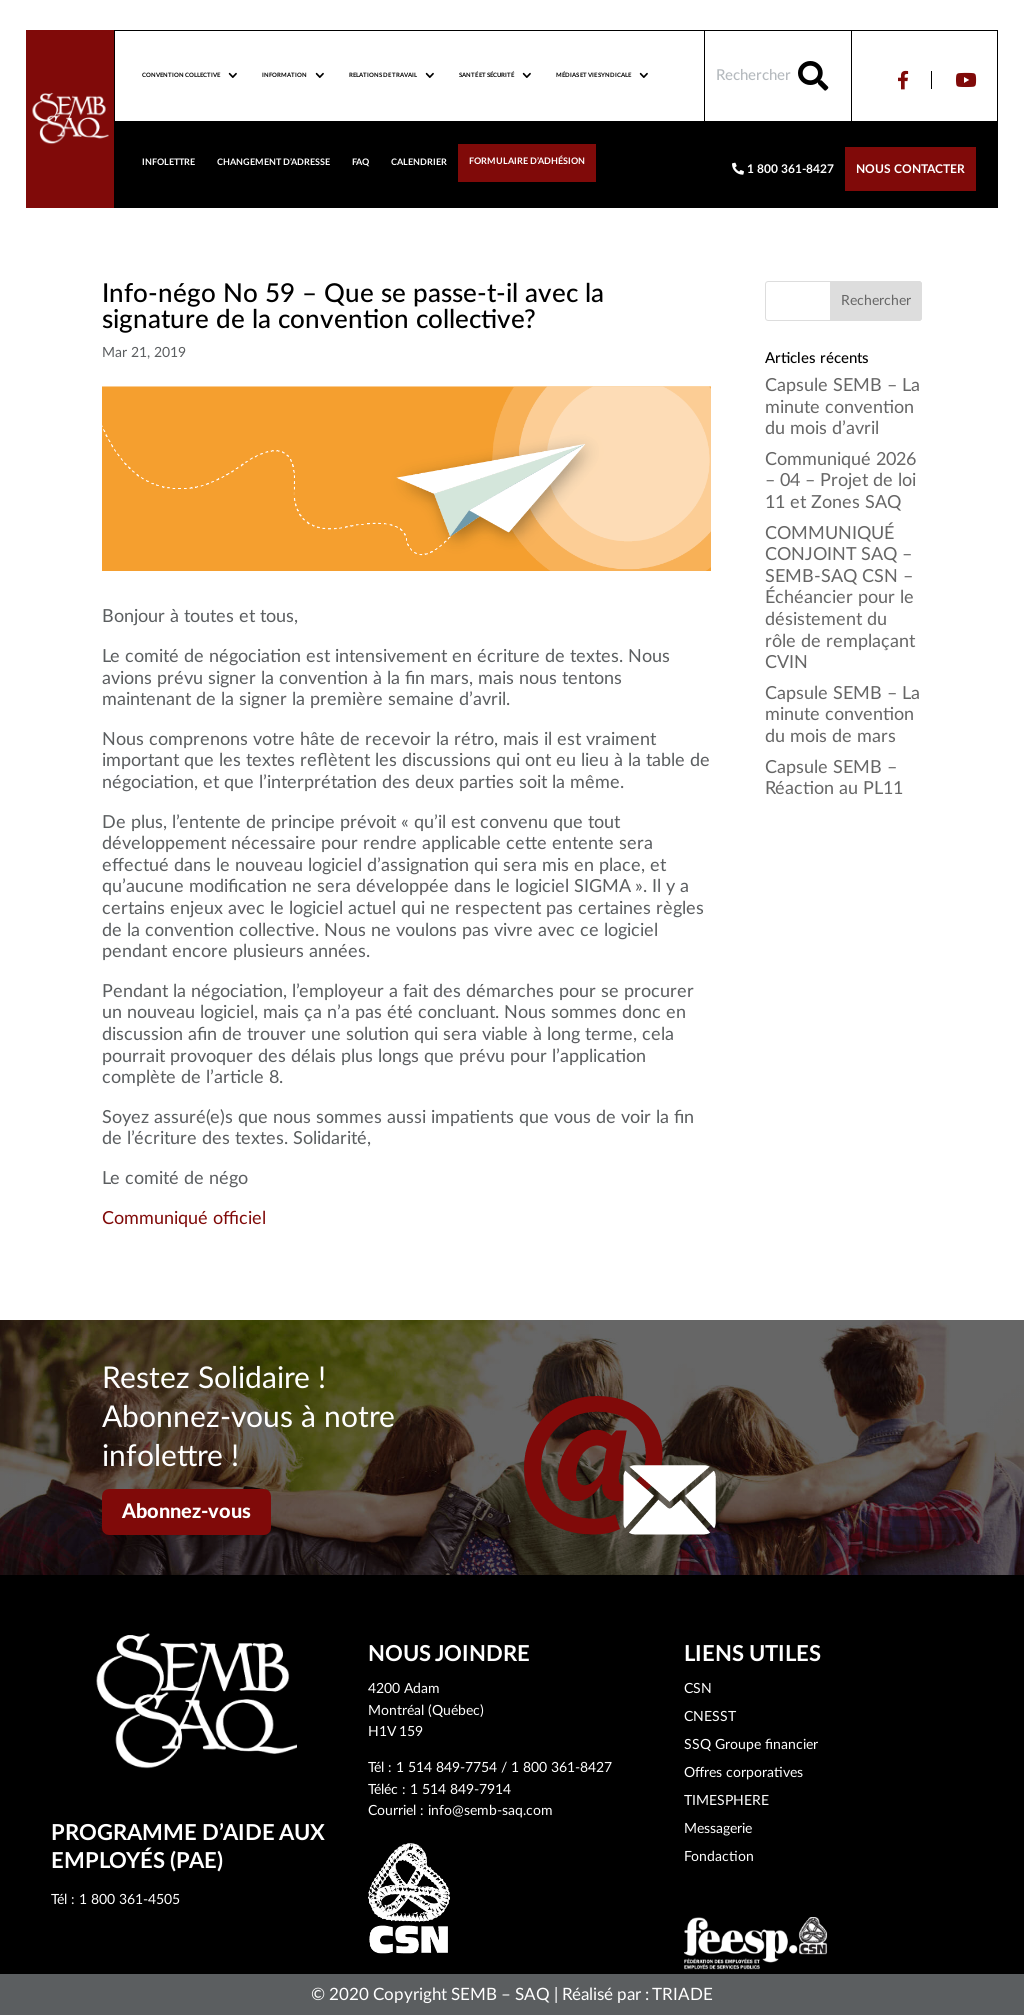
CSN (698, 1689)
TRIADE (682, 1994)
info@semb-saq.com (490, 1811)
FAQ (360, 162)
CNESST (710, 1717)
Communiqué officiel (184, 1219)
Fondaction (719, 1857)
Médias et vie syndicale (593, 75)
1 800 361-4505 (129, 1900)
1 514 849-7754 (446, 1768)
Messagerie (718, 1829)
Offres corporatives (743, 1773)
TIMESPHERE (726, 1801)
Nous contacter (910, 169)
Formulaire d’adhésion (527, 161)
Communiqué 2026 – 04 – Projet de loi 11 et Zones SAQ (840, 481)
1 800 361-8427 (783, 169)
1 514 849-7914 (460, 1790)
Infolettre (168, 162)
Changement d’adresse (273, 162)
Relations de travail (383, 75)
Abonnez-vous (186, 1512)
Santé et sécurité (486, 75)
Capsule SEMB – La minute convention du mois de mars (842, 715)
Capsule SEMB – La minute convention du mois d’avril (842, 407)
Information (284, 75)
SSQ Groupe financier (751, 1745)
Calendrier (419, 162)
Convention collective (181, 75)
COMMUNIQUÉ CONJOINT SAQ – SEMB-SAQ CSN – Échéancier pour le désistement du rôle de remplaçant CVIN (840, 599)
